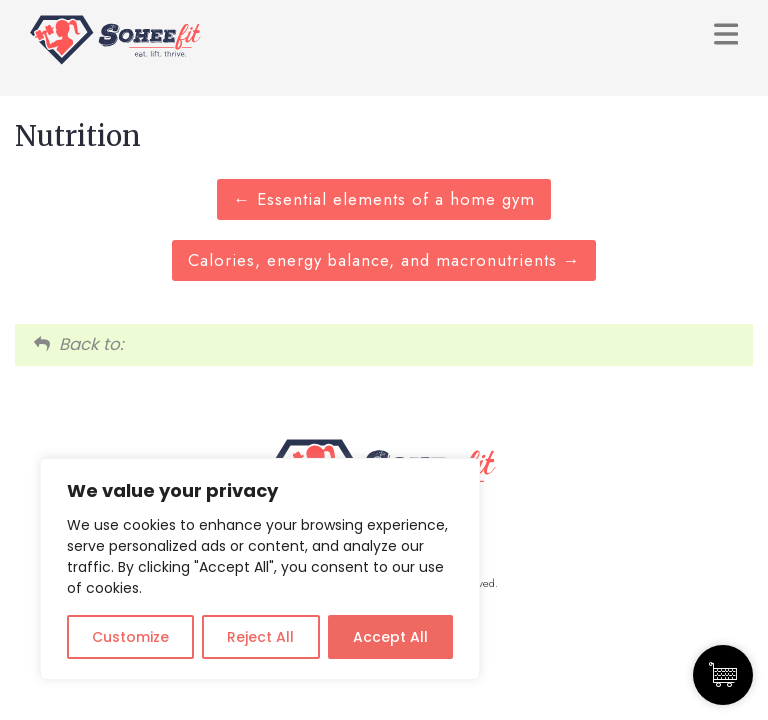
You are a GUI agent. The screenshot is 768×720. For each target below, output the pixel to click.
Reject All (260, 637)
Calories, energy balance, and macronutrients (384, 260)
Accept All (390, 637)
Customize (130, 637)
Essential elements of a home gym (384, 199)
